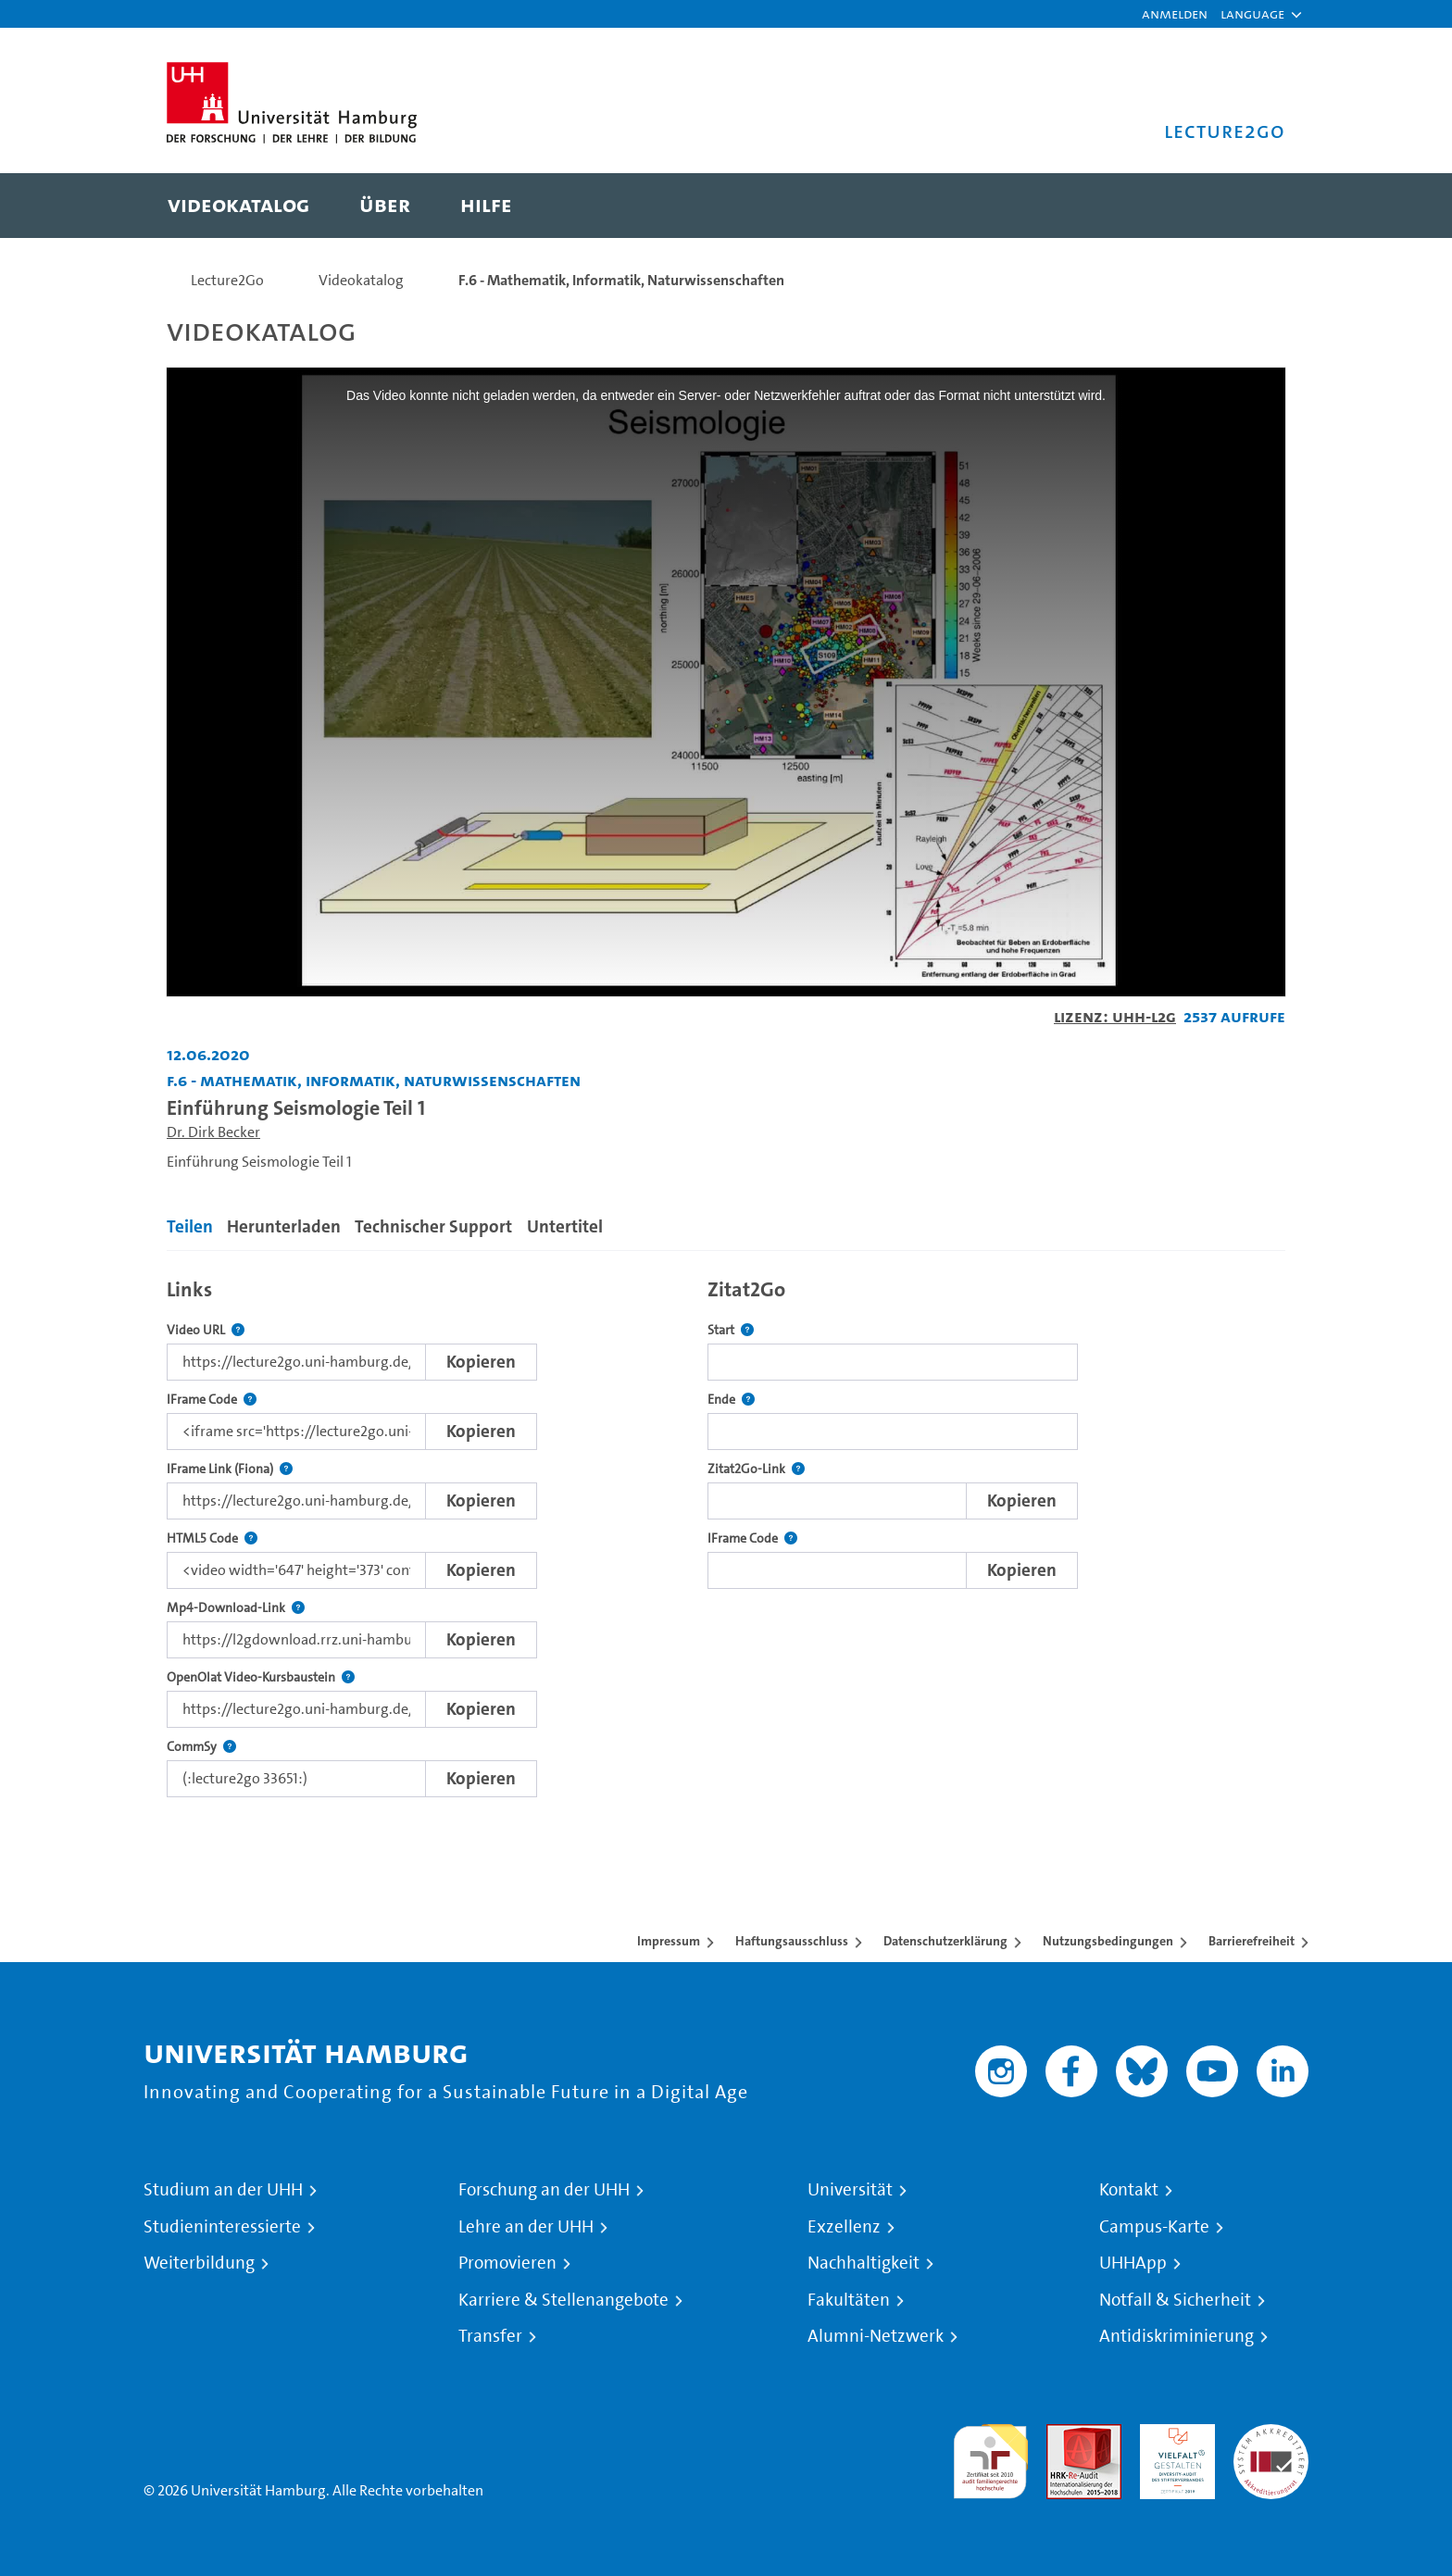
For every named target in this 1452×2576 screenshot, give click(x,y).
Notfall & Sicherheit (1175, 2300)
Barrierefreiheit (1251, 1941)
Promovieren (507, 2263)
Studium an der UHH (223, 2190)
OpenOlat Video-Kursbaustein (261, 1677)
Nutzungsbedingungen (1108, 1941)
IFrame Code (212, 1399)
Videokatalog (361, 280)
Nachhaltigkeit (863, 2263)
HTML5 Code (212, 1538)
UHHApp (1133, 2263)
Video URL (205, 1330)
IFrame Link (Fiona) (230, 1469)
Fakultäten (848, 2300)
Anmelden (1175, 13)
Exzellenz (844, 2227)
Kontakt (1128, 2190)
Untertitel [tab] (565, 1226)
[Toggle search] (1252, 205)
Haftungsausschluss (791, 1941)
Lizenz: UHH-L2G (1115, 1016)
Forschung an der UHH (544, 2190)
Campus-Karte (1154, 2227)
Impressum (668, 1941)
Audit (1064, 2435)
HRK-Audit (1173, 2435)
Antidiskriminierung (1176, 2336)
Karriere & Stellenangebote (563, 2300)
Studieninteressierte (222, 2227)
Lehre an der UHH (526, 2227)
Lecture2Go (227, 280)
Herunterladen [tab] (284, 1226)
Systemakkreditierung (1270, 2435)
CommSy (201, 1747)
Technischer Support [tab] (433, 1226)
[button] (1252, 14)
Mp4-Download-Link (236, 1608)
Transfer (490, 2336)
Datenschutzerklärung (945, 1941)
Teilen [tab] (190, 1226)
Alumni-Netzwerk (875, 2336)
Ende (731, 1399)
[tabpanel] (726, 1533)
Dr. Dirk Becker (213, 1132)
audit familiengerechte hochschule (990, 2457)
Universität (850, 2190)
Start (730, 1330)
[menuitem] (238, 205)
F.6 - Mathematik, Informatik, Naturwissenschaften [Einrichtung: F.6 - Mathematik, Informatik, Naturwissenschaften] (374, 1080)
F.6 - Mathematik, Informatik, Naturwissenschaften (621, 280)
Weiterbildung (199, 2263)
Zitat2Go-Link (756, 1469)
